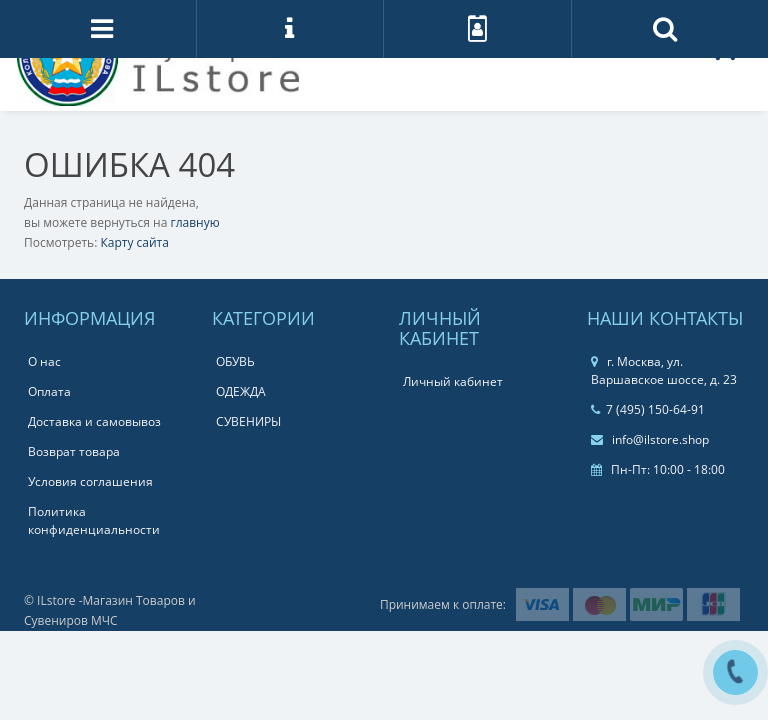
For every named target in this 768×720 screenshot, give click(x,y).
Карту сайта (134, 242)
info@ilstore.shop (650, 439)
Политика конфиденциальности (94, 520)
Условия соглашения (90, 481)
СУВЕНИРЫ (248, 421)
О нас (44, 361)
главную (195, 222)
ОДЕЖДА (241, 391)
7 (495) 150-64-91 (648, 409)
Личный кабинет (453, 381)
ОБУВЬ (235, 361)
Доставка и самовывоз (94, 421)
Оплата (49, 391)
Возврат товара (74, 451)
